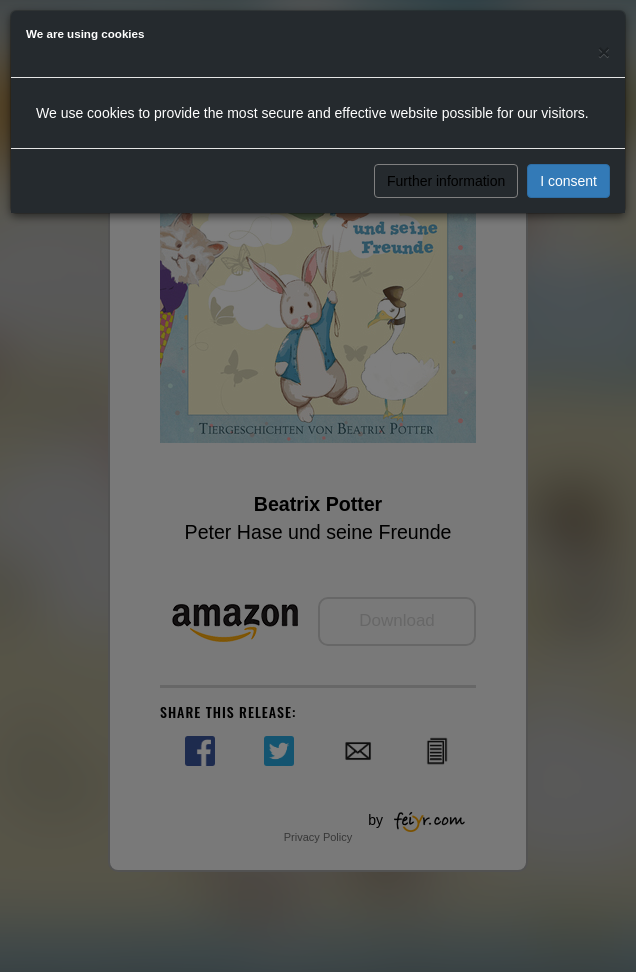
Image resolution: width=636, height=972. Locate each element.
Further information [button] (446, 181)
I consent (568, 181)
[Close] (604, 51)
